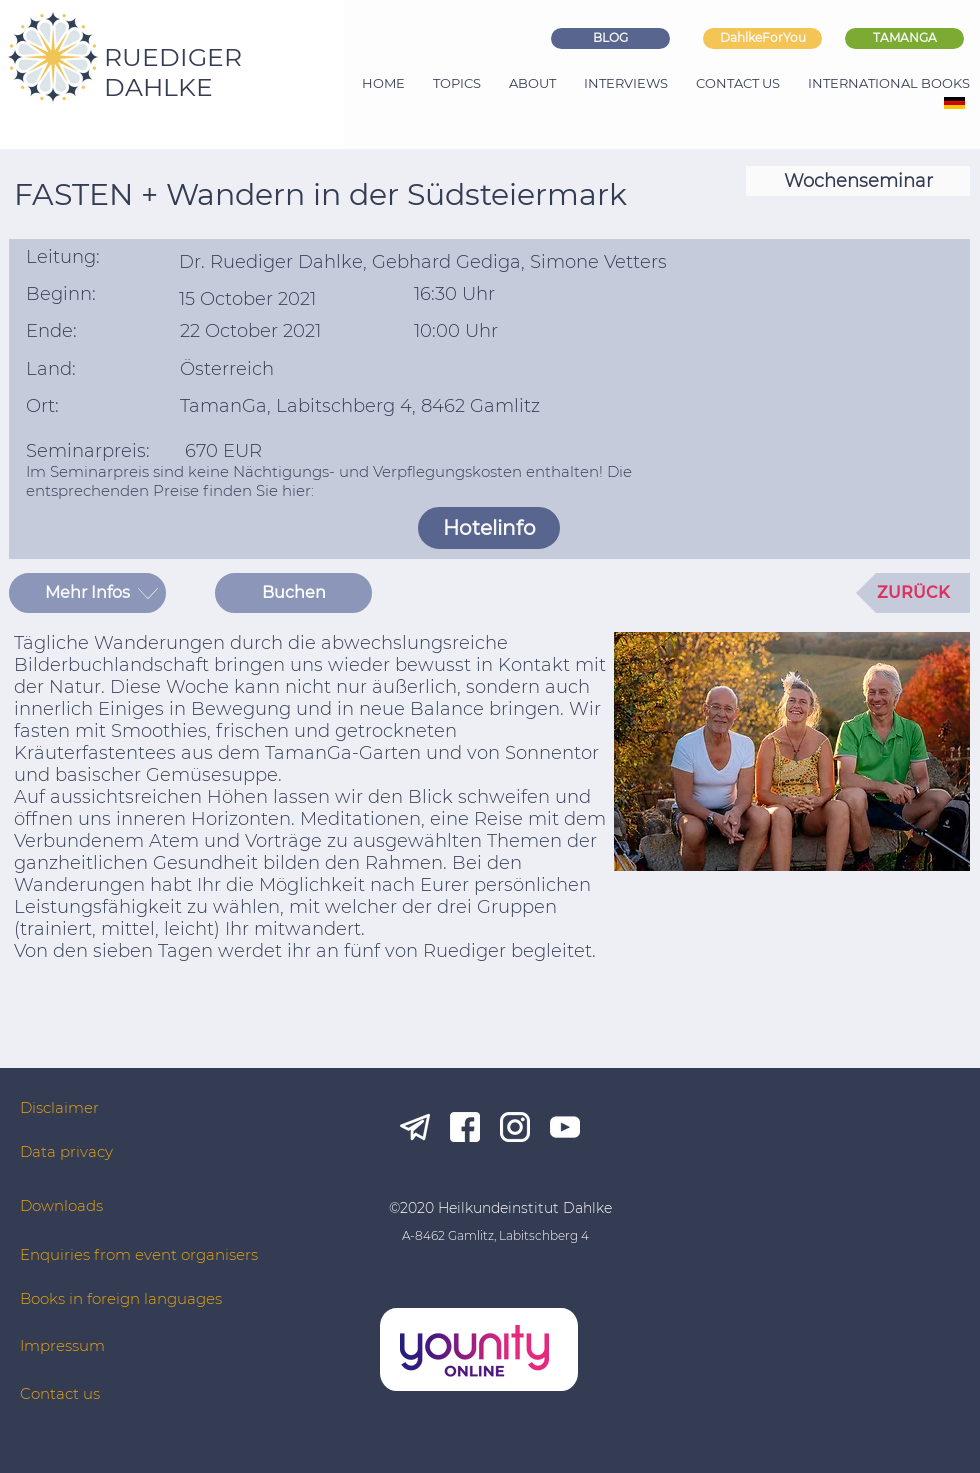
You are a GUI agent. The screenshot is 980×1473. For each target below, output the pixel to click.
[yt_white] (565, 1127)
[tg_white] (415, 1127)
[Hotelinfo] (489, 528)
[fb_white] (465, 1127)
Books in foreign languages (121, 1298)
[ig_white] (515, 1127)
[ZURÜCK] (913, 593)
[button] (87, 593)
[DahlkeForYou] (762, 38)
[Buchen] (293, 593)
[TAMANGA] (904, 38)
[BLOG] (610, 38)
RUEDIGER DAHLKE (173, 72)
